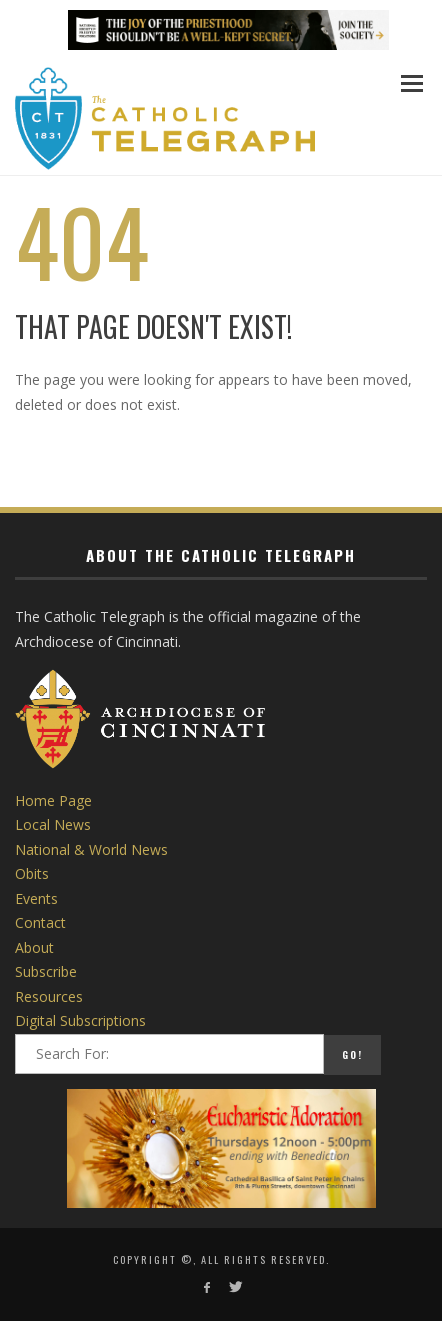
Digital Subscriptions (80, 1020)
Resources (49, 996)
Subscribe (46, 971)
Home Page (53, 800)
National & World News (91, 849)
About (34, 947)
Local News (53, 824)
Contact (40, 922)
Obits (32, 873)
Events (36, 898)
